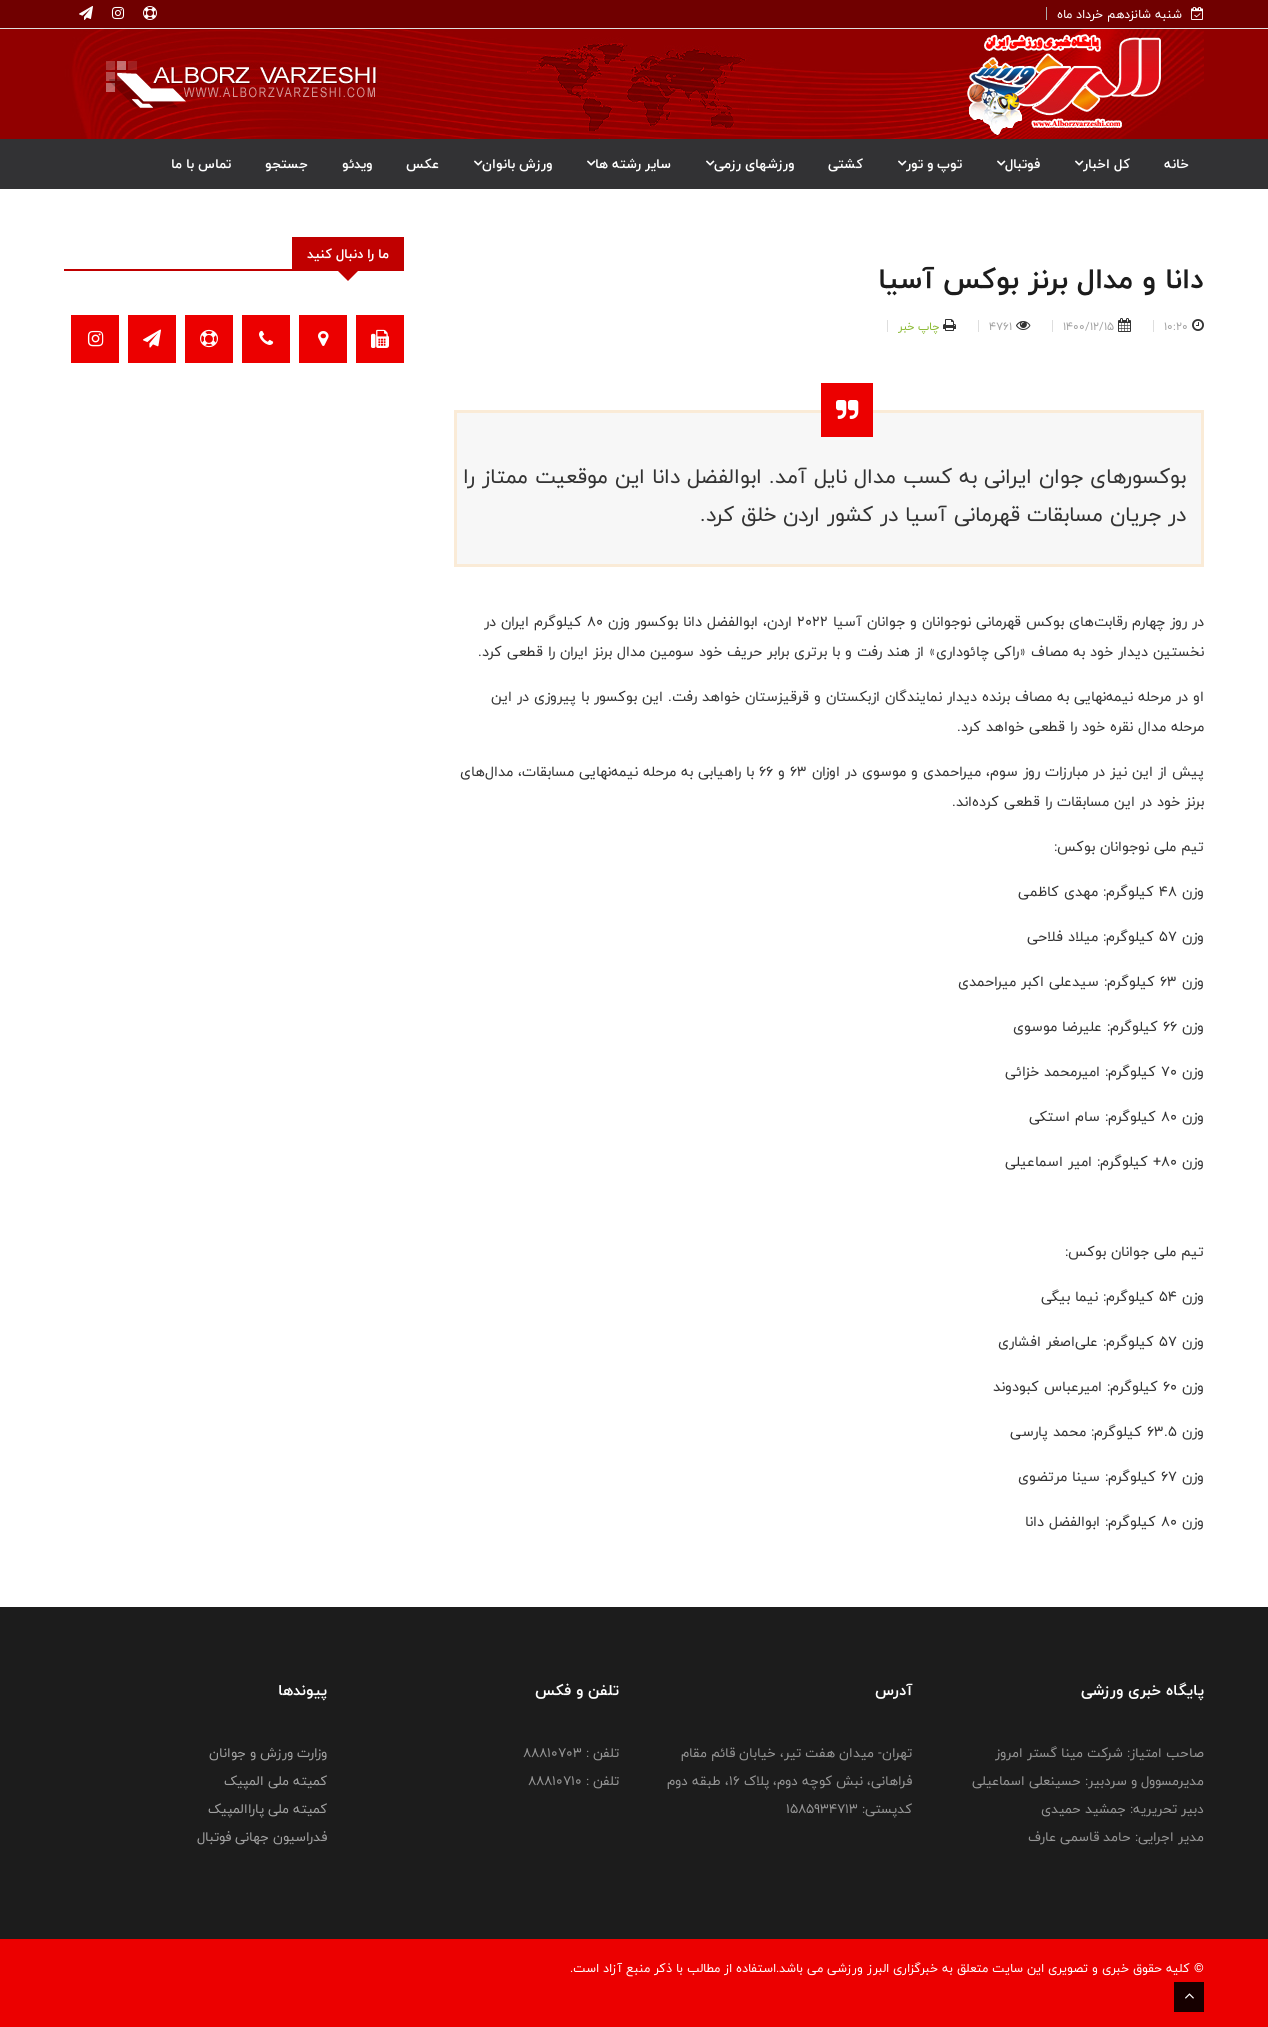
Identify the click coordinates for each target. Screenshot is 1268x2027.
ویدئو (357, 164)
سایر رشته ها (628, 164)
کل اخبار (1102, 164)
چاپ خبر (918, 326)
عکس (422, 164)
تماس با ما (201, 164)
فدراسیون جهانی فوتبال (262, 1837)
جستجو (286, 164)
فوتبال (1018, 164)
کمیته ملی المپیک (275, 1781)
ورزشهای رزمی (749, 164)
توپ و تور (929, 164)
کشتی (845, 164)
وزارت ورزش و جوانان (268, 1753)
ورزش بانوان (512, 164)
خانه (1176, 164)
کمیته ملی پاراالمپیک (267, 1809)
